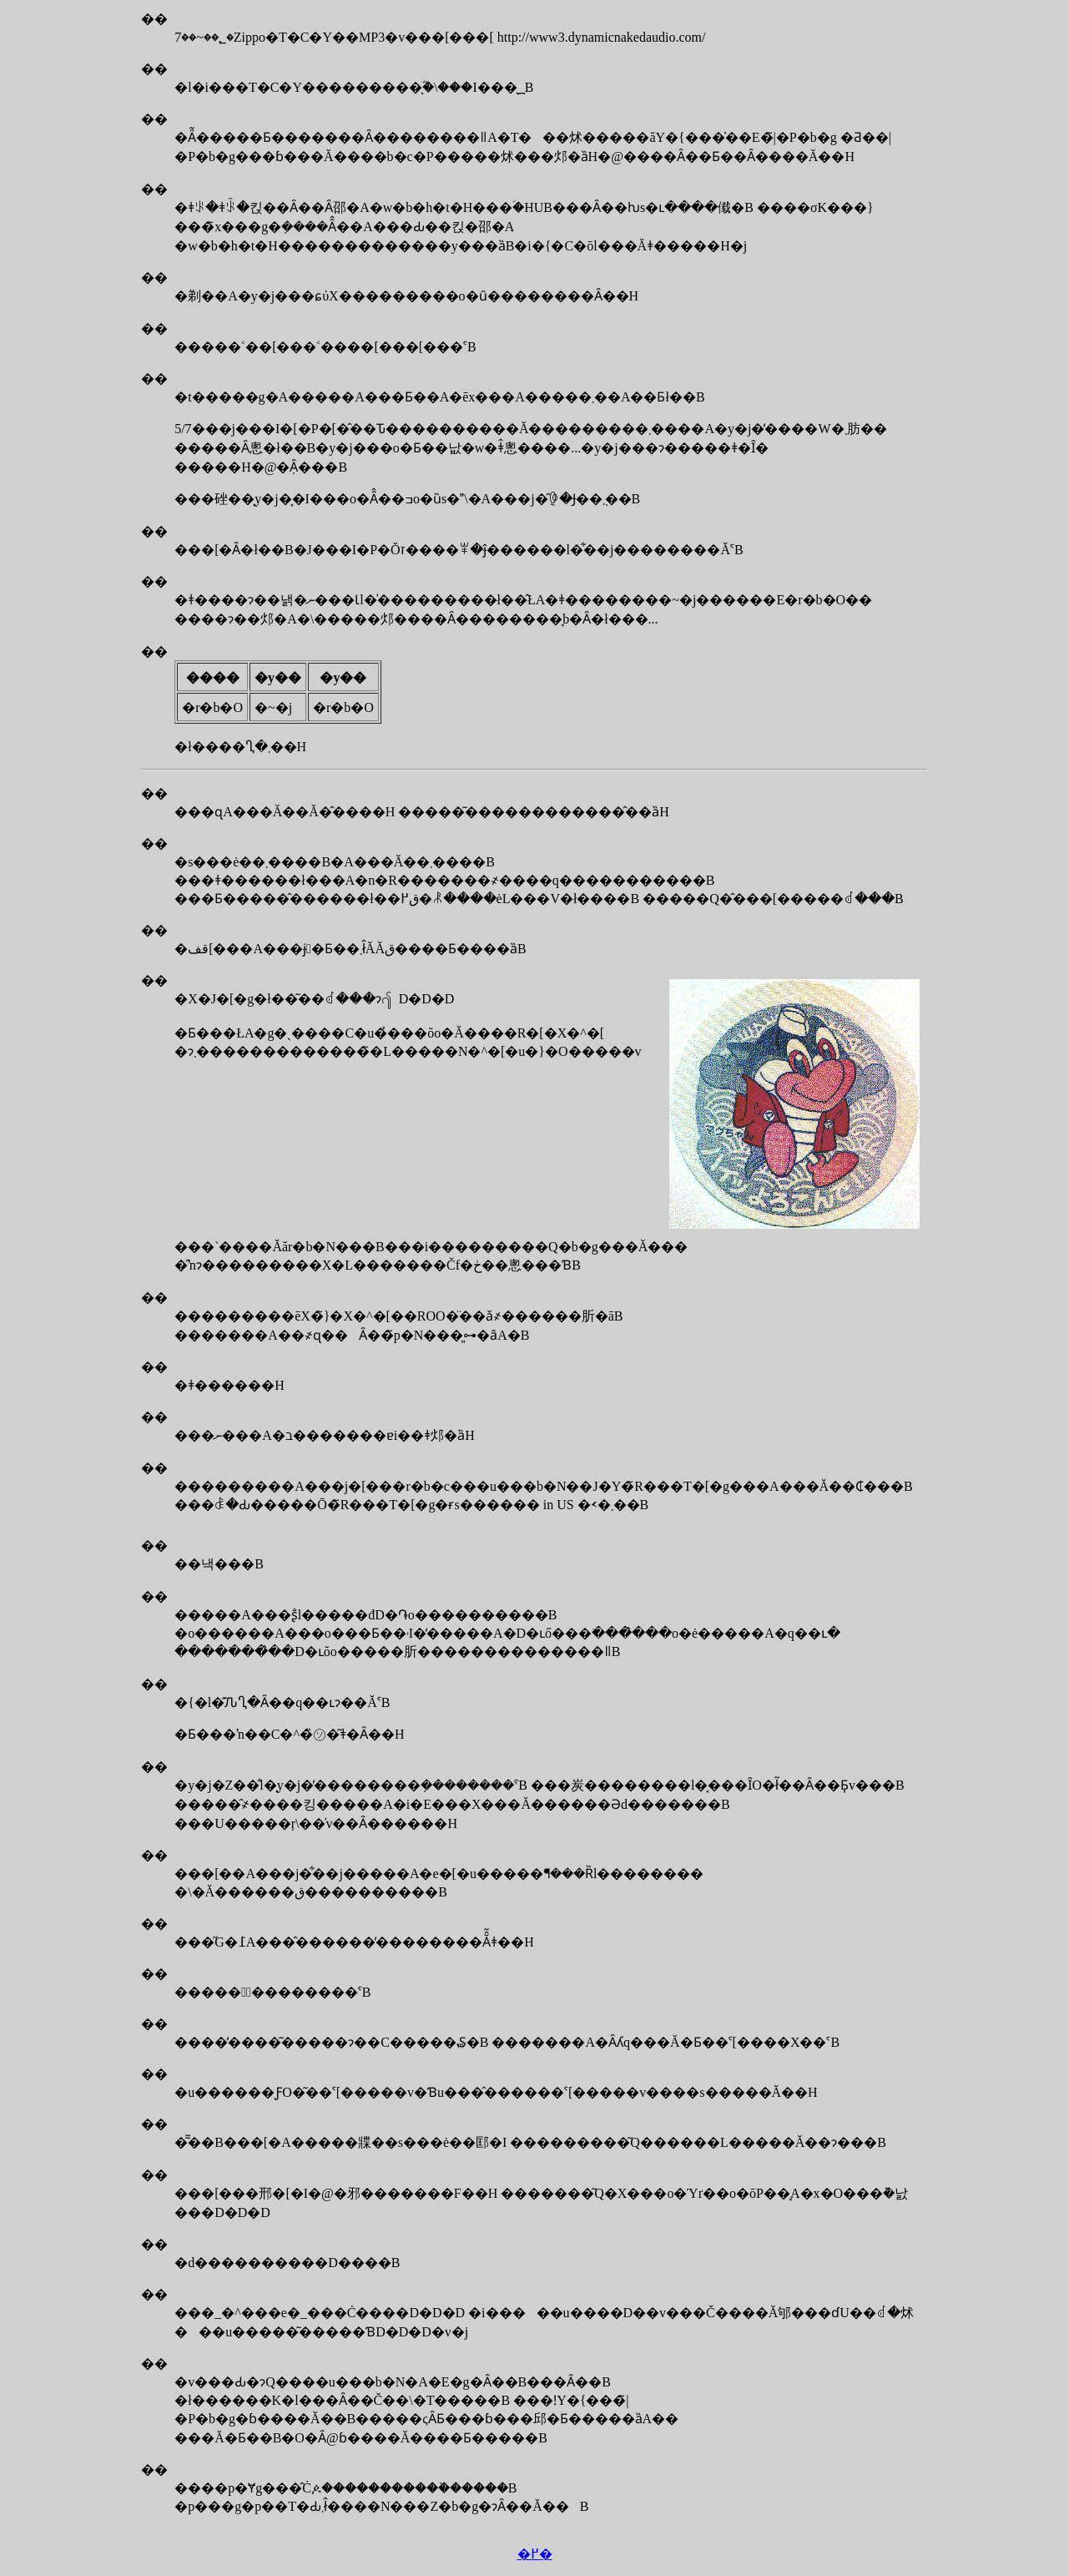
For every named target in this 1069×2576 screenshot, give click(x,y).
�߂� (534, 2554)
